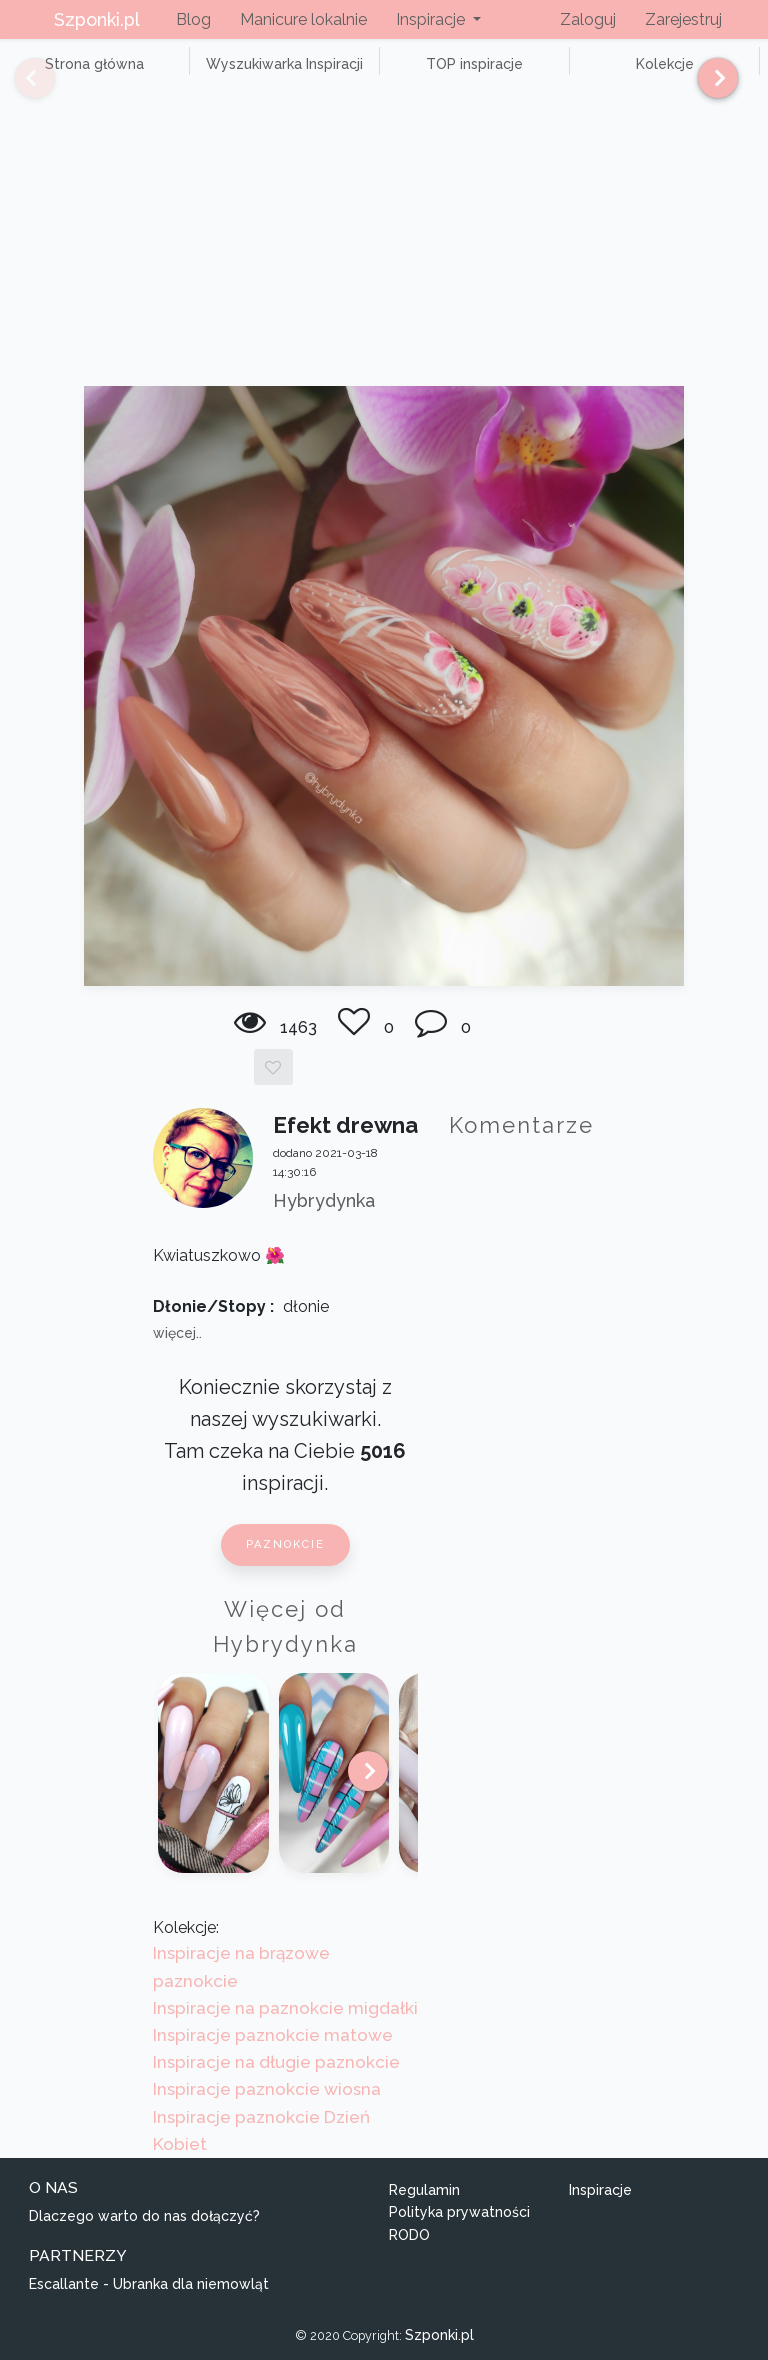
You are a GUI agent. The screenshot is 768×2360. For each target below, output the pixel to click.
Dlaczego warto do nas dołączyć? (144, 2216)
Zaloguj (588, 19)
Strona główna (94, 64)
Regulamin (424, 2190)
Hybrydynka (324, 1200)
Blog (193, 19)
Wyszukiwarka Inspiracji (284, 64)
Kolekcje (665, 64)
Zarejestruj (683, 19)
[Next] (710, 78)
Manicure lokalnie (303, 19)
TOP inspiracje (474, 64)
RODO (409, 2235)
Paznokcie (285, 1544)
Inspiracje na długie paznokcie (276, 2062)
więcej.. (177, 1333)
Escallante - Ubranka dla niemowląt (149, 2284)
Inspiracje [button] (432, 19)
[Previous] (20, 78)
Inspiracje (600, 2190)
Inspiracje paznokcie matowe (273, 2035)
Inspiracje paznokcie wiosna (267, 2089)
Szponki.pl (97, 19)
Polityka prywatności (459, 2212)
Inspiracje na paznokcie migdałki (285, 2008)
